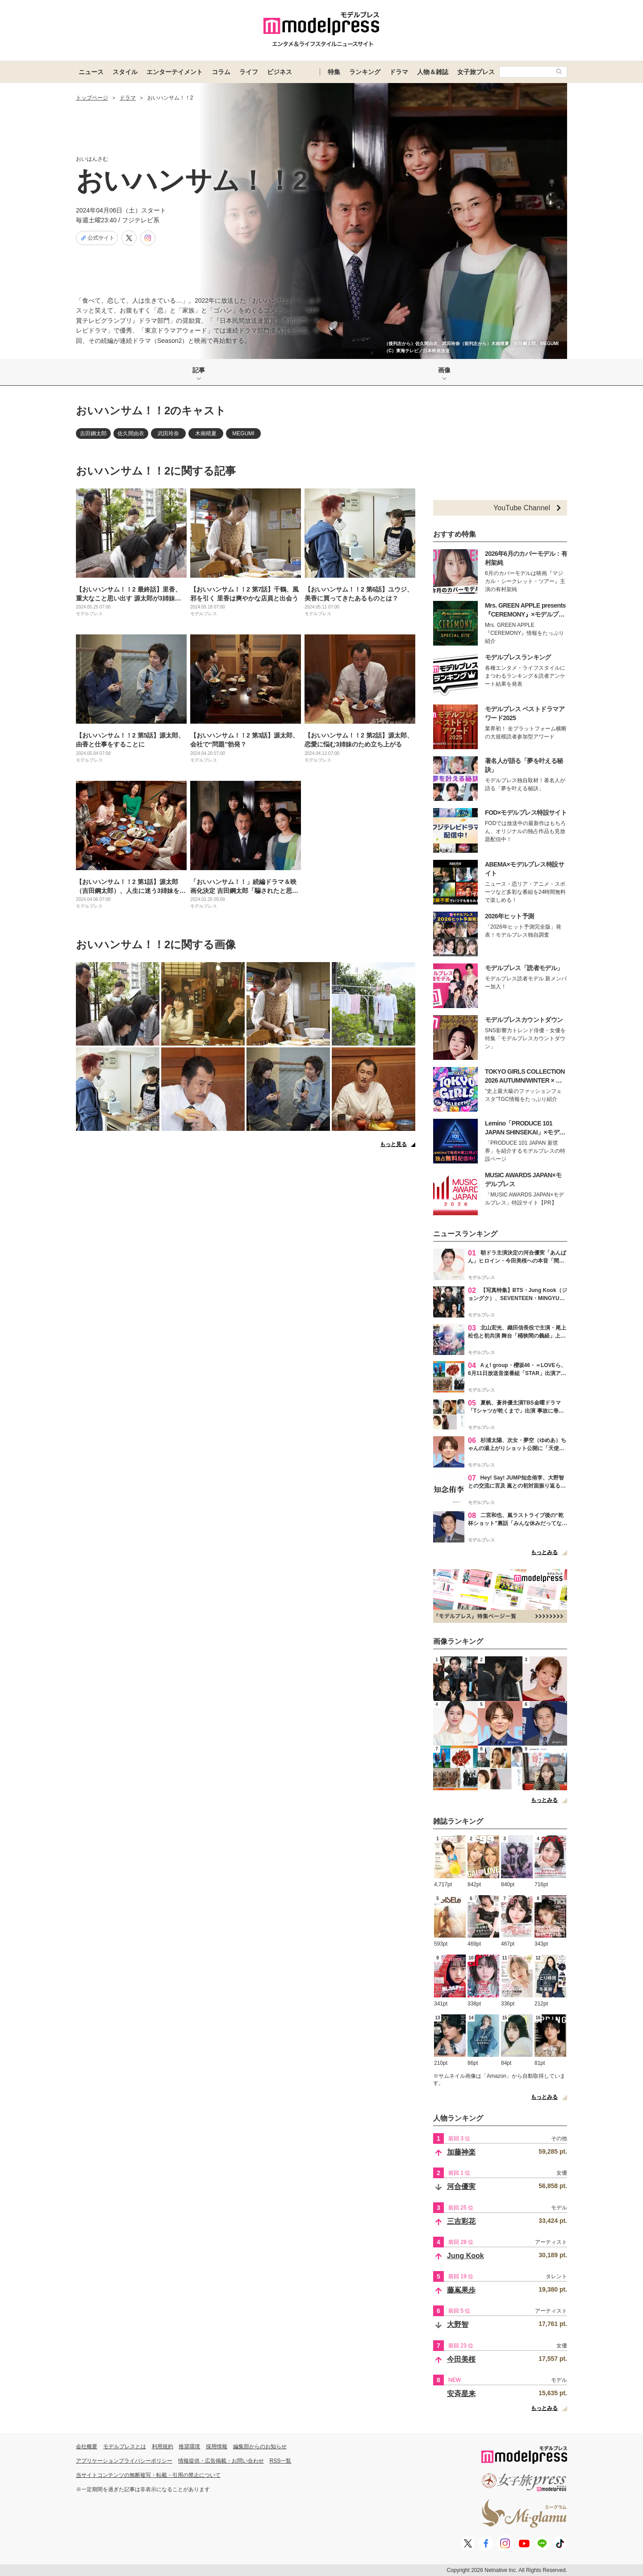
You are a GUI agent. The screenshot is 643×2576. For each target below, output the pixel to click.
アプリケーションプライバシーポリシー (124, 2461)
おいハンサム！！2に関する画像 (156, 944)
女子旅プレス (476, 71)
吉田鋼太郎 (93, 433)
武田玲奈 (168, 433)
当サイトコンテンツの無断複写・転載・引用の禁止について (148, 2475)
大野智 (457, 2324)
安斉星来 (461, 2393)
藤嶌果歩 (461, 2290)
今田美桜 (461, 2359)
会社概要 (86, 2446)
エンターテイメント (174, 71)
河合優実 (461, 2186)
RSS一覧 (281, 2461)
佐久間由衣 (130, 433)
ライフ (248, 71)
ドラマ (398, 71)
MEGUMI (243, 433)
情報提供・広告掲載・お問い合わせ (221, 2461)
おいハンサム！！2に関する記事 (156, 471)
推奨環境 (189, 2446)
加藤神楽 (461, 2152)
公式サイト (96, 238)
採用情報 (216, 2446)
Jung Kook (465, 2255)
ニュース (91, 71)
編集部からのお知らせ (260, 2446)
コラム (221, 71)
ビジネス (279, 71)
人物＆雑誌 (432, 71)
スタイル (125, 71)
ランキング (364, 71)
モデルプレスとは (124, 2446)
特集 (334, 71)
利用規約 (162, 2446)
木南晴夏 (206, 433)
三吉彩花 (461, 2221)
